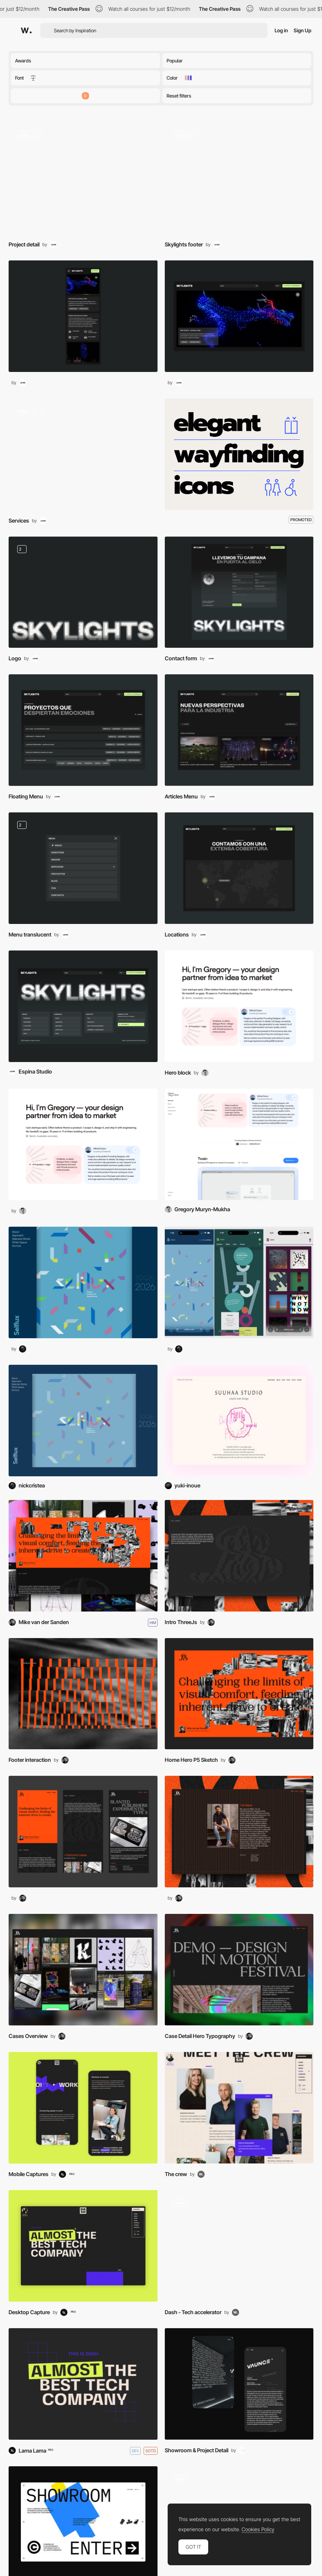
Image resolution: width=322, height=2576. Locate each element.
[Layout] (239, 1556)
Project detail (24, 244)
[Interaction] (83, 1694)
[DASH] (83, 2384)
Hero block (178, 1072)
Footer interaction (30, 1759)
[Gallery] (83, 1969)
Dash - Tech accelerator (193, 2312)
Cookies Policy (258, 2529)
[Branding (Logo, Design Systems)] (83, 592)
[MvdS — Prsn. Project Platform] (83, 1556)
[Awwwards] (26, 30)
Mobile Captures (28, 2174)
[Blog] (239, 730)
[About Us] (239, 2108)
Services (19, 520)
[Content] (239, 2246)
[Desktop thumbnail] (239, 316)
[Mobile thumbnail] (83, 316)
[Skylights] (83, 1006)
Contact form (181, 658)
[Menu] (83, 730)
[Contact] (239, 592)
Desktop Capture (29, 2312)
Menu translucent (30, 934)
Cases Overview (28, 2036)
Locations (177, 934)
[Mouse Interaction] (239, 178)
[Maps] (239, 868)
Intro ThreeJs (181, 1622)
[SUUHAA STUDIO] (239, 1420)
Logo (15, 658)
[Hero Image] (239, 1006)
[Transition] (83, 454)
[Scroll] (83, 178)
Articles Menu (181, 796)
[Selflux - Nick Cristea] (83, 1420)
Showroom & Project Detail (196, 2450)
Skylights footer (184, 244)
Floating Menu (26, 796)
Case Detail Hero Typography (200, 2036)
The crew (176, 2174)
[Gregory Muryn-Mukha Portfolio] (239, 1144)
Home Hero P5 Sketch (191, 1759)
